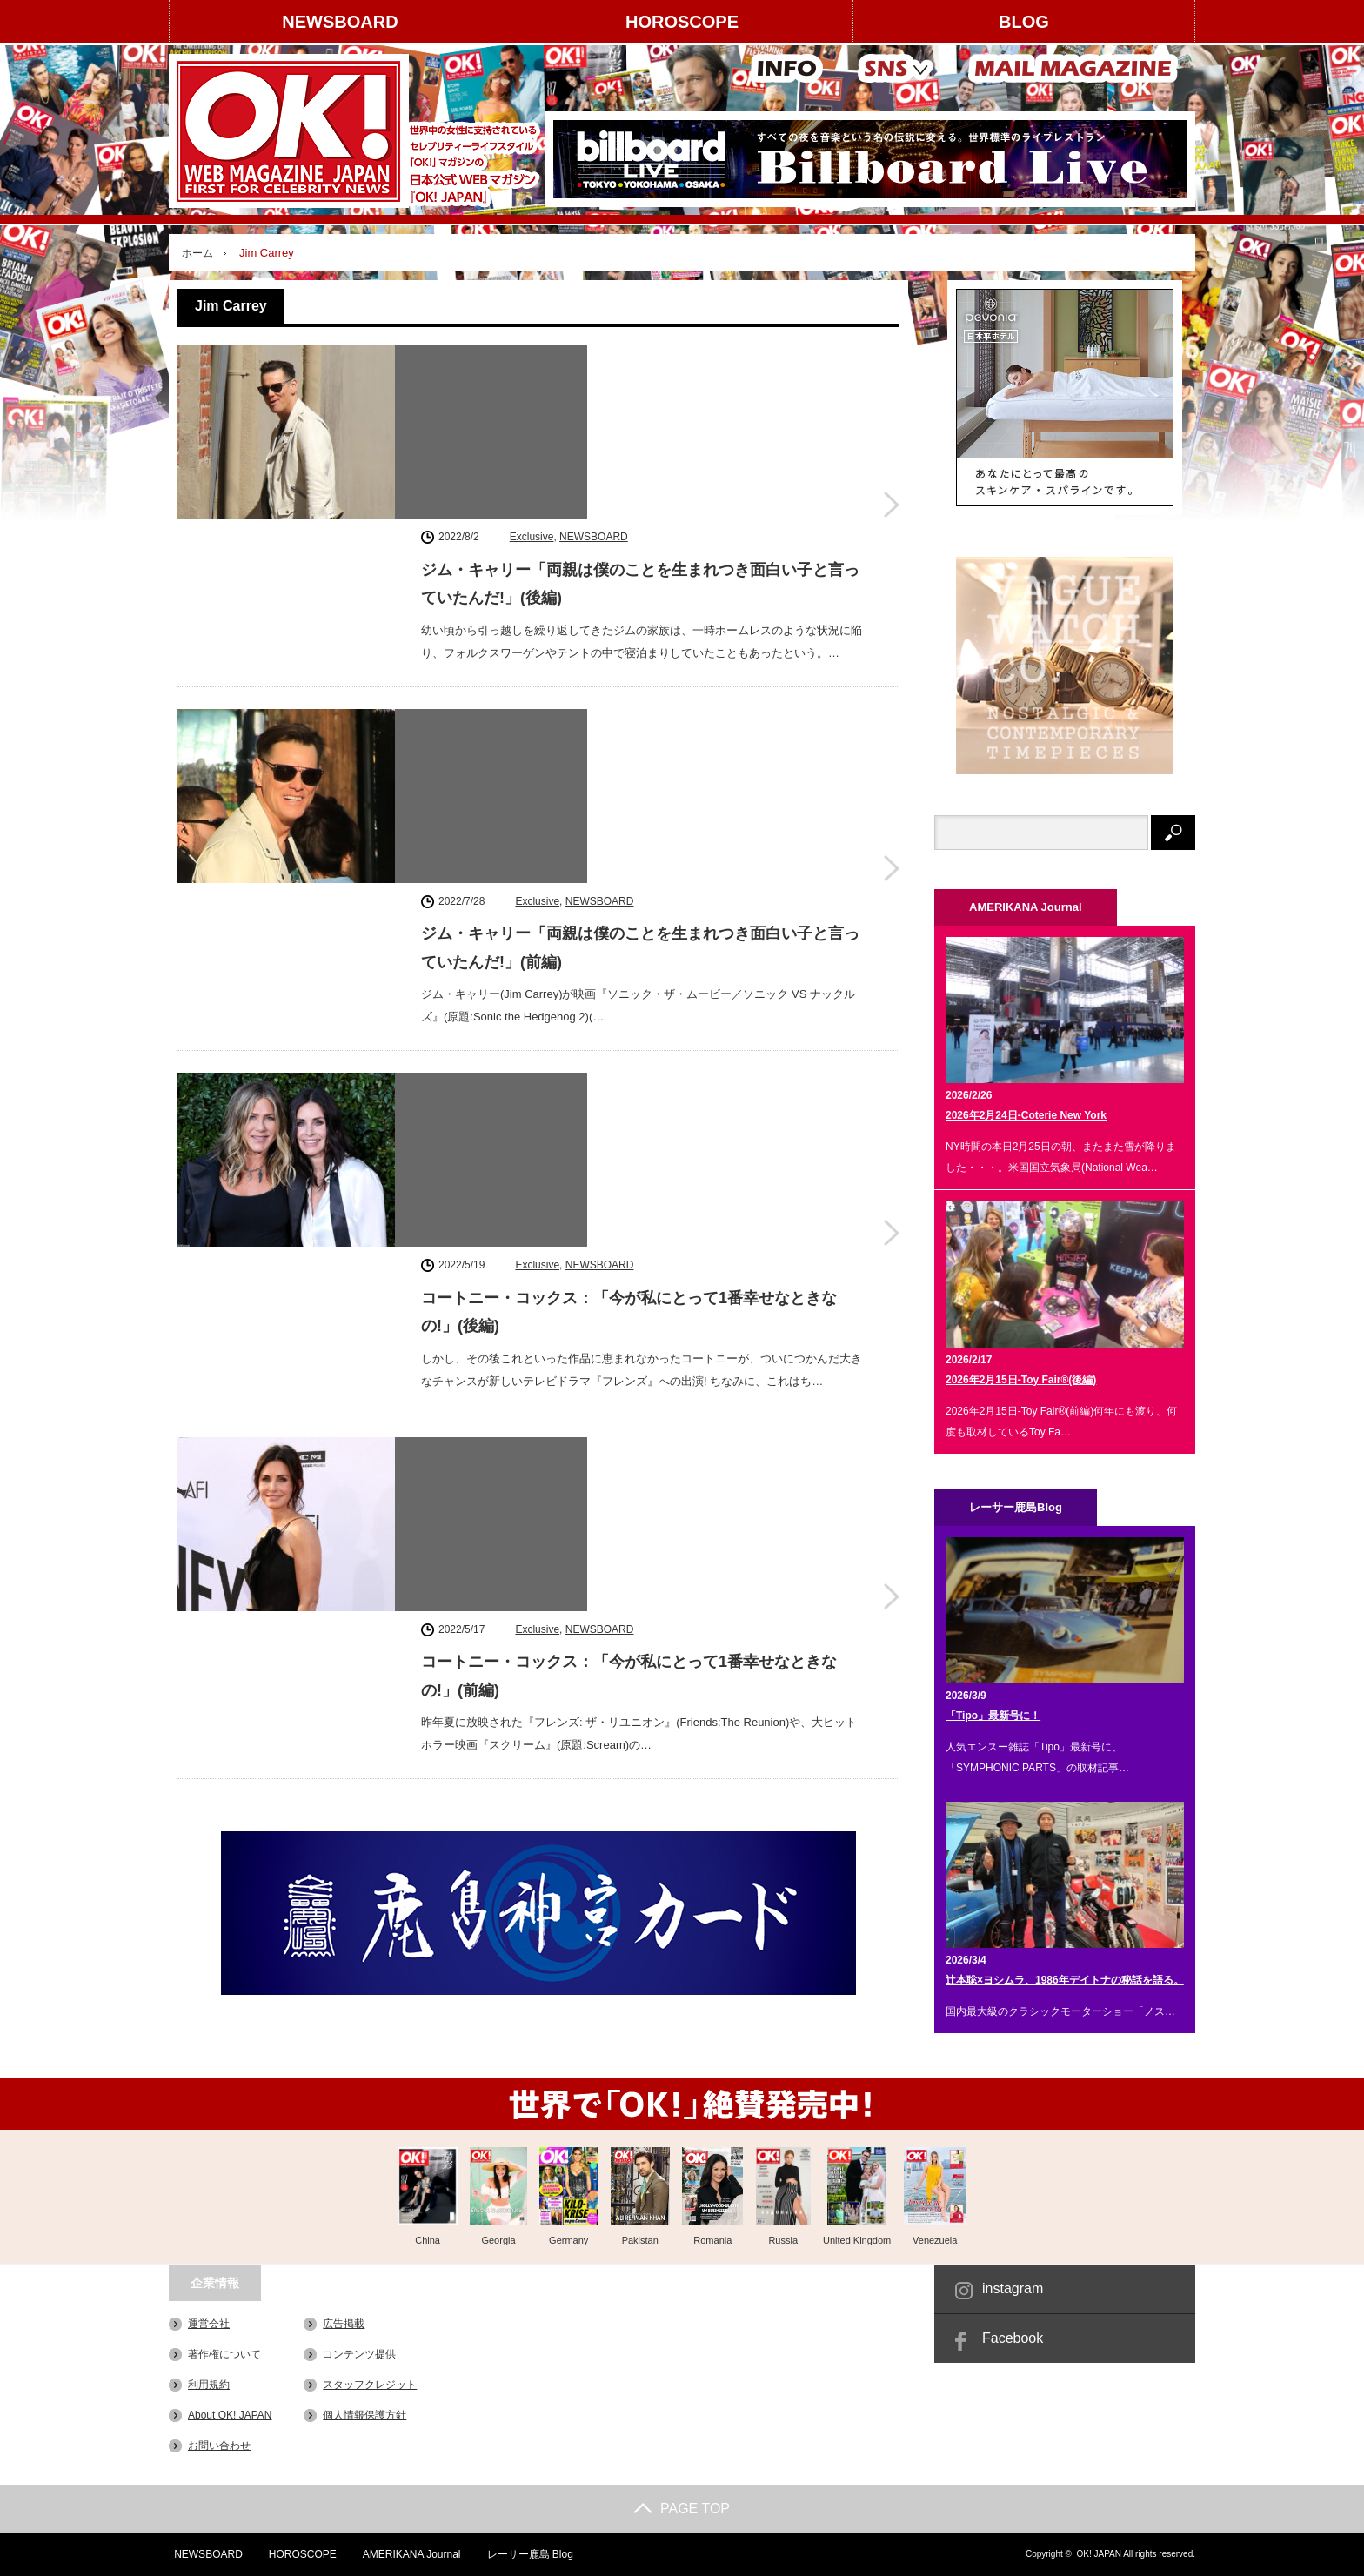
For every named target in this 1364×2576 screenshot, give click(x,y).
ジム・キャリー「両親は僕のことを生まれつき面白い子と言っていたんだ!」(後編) (640, 404)
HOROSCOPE (682, 21)
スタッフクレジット (370, 2385)
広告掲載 (343, 2324)
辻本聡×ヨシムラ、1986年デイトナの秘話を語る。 (1065, 1980)
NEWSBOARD (340, 21)
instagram (1012, 2288)
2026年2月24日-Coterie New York (1026, 1115)
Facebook (1012, 2338)
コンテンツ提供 (359, 2354)
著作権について (224, 2354)
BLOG (1024, 21)
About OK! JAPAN (230, 2415)
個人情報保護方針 (364, 2415)
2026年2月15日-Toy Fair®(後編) (1021, 1380)
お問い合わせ (219, 2445)
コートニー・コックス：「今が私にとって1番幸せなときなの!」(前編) (629, 1059)
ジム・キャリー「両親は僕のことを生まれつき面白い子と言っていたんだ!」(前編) (640, 623)
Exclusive (532, 357)
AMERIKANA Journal (408, 2554)
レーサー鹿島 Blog (527, 2554)
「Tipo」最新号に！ (993, 1716)
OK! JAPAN (1098, 2554)
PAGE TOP (682, 2508)
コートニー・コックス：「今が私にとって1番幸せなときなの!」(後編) (629, 841)
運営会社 (209, 2324)
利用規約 (209, 2385)
